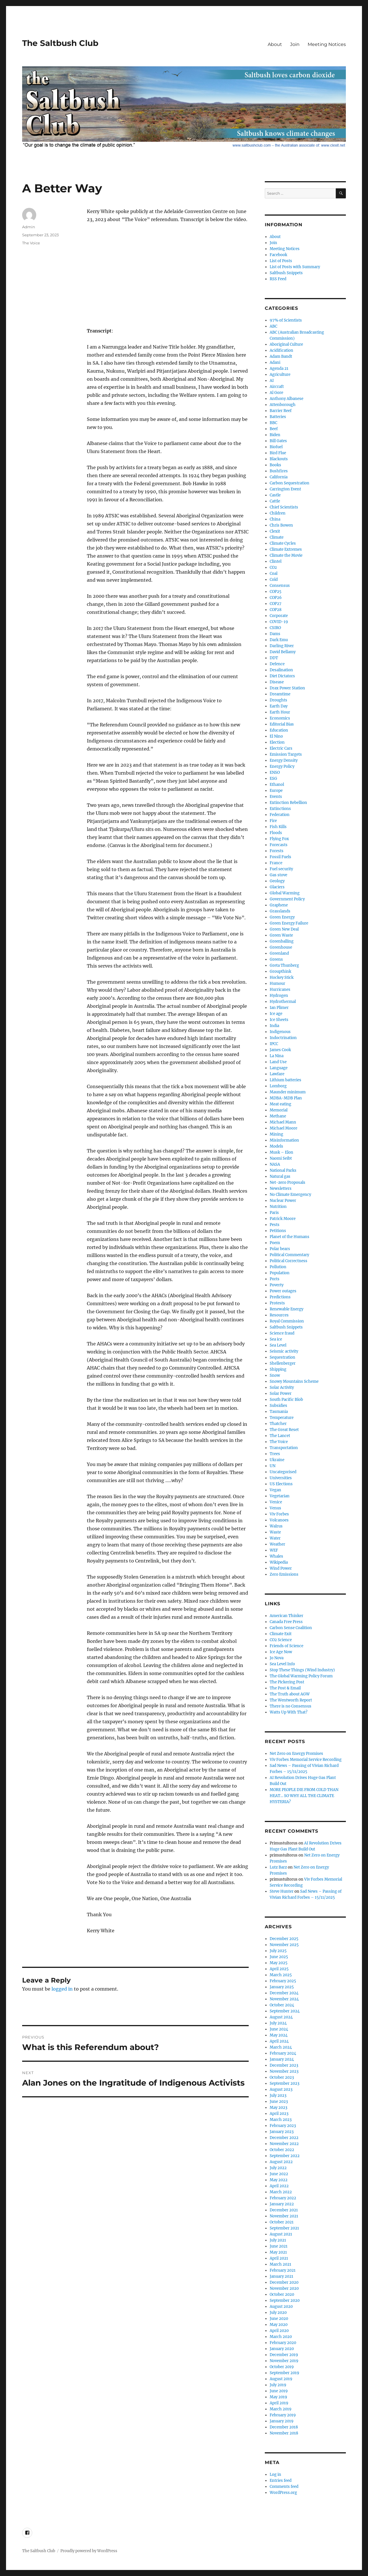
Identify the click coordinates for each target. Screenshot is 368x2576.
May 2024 (279, 2035)
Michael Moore (283, 1128)
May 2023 (278, 2107)
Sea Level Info (282, 1664)
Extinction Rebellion (288, 802)
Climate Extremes (286, 549)
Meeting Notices (327, 44)
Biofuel (276, 446)
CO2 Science (281, 1639)
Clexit (275, 531)
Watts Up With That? (288, 1712)
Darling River (282, 645)
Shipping (278, 1369)
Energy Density (284, 760)
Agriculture (280, 374)
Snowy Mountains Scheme (294, 1381)
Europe (276, 790)
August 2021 (281, 2234)
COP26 (276, 597)
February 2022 (283, 2198)
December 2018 (284, 2427)
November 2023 (284, 2071)
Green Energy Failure (289, 923)
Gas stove (278, 875)
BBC (273, 422)
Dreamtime (280, 694)
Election (277, 742)
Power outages (283, 1291)
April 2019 (279, 2403)
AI (272, 380)
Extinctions (280, 808)
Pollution (278, 1266)
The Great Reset (284, 1429)
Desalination (281, 670)
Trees (275, 1453)
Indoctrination (283, 1037)
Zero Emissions (284, 1574)
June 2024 (279, 2029)
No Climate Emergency (290, 1194)
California (279, 477)
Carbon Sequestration (289, 483)
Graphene (279, 905)
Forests (276, 850)
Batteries (278, 416)
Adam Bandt (281, 356)
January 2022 (282, 2204)
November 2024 (284, 1999)
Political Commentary (289, 1254)
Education (279, 730)
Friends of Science (286, 1645)
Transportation (284, 1447)
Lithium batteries (285, 1080)
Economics (280, 718)
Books (275, 465)
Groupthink (280, 971)
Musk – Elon (281, 1152)
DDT (274, 657)
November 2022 (284, 2143)
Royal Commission (287, 1321)
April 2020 (279, 2330)
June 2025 (279, 1956)
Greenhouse (281, 947)
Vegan (275, 1490)
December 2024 (284, 1993)
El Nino (276, 736)
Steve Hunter (282, 1891)
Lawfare (277, 1074)
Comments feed (284, 2486)
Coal (273, 573)
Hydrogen (279, 995)
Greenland (279, 953)
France (276, 862)
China (275, 519)
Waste (275, 1532)
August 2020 (281, 2306)
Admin (28, 227)
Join (295, 44)
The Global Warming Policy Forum (301, 1676)
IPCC (274, 1043)
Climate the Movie (286, 555)
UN (272, 1465)
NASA (275, 1164)
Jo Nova (276, 1658)
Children (277, 513)
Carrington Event (285, 489)
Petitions (278, 1230)
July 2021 (278, 2240)
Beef (274, 428)
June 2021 (279, 2246)
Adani (275, 362)
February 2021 (283, 2270)
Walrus (276, 1526)
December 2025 (284, 1938)
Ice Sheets (279, 1019)
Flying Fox (279, 838)
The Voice (31, 243)
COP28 (275, 609)
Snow (275, 1375)
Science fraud (282, 1333)
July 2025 (278, 1950)
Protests (277, 1303)
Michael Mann (283, 1122)
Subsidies (278, 1405)
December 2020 (284, 2282)
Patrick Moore (283, 1218)
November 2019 (284, 2360)
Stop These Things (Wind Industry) (302, 1670)
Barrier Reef (281, 410)
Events (276, 796)
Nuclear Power (283, 1200)
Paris (274, 1212)
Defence (277, 664)
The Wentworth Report (291, 1700)
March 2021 (280, 2264)
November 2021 (284, 2216)
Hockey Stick (282, 977)
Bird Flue (278, 452)
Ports (274, 1279)
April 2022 (279, 2186)
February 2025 (283, 1981)
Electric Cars (281, 748)
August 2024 (281, 2017)
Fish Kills (278, 826)
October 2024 (282, 2005)
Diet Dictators (282, 676)
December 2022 (284, 2137)
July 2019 (278, 2384)
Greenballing (282, 941)
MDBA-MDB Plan (286, 1098)
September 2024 (285, 2011)
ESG (273, 778)
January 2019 (282, 2421)
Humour (277, 983)
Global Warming (285, 893)
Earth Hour (280, 712)
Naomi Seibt (281, 1158)
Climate (276, 537)
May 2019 (278, 2397)
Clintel (275, 561)
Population (280, 1272)
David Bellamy (283, 651)
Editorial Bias (282, 724)
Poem (275, 1242)
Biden (275, 434)
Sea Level (278, 1345)
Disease (277, 682)
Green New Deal (284, 929)
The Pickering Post (287, 1682)
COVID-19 (279, 621)
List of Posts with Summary (295, 266)
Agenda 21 (279, 368)
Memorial (279, 1110)
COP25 (275, 591)
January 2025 (282, 1987)
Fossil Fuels (280, 856)
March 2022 (281, 2192)
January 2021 (281, 2276)
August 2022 (281, 2161)
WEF (274, 1550)
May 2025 (279, 1962)
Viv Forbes (279, 1514)
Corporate (279, 615)
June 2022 (279, 2173)
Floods (276, 832)
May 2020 (279, 2324)
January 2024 (282, 2059)
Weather (277, 1544)
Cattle (275, 501)
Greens (276, 959)
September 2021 (284, 2228)
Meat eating (280, 1104)
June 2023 (279, 2101)
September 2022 (285, 2155)
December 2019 (284, 2354)
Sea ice (276, 1339)
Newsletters (281, 1188)
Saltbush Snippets (286, 272)
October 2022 (282, 2149)
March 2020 (281, 2336)
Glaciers (277, 887)
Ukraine (277, 1459)
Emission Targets (286, 754)
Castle (275, 495)
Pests (274, 1224)
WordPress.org (283, 2492)
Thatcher (278, 1423)
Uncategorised (283, 1471)
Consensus (280, 585)
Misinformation (284, 1140)
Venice (276, 1502)
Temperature (282, 1417)
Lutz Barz (278, 1867)
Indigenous (280, 1031)
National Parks (283, 1170)
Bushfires (279, 471)
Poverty (276, 1285)
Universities (281, 1477)
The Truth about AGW (290, 1694)
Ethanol (277, 784)
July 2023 (278, 2095)
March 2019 (281, 2409)
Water (275, 1538)
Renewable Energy (286, 1309)
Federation (280, 814)
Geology (277, 881)
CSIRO (275, 627)
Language (279, 1067)
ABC (273, 326)
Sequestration (282, 1357)
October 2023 (282, 2077)
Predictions (280, 1297)
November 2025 (284, 1944)
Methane (278, 1116)
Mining (276, 1134)
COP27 (275, 603)
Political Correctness (288, 1260)
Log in (275, 2474)
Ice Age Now (281, 1651)
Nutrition (278, 1206)
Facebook (278, 254)
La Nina (276, 1055)
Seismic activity (284, 1351)
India (274, 1025)
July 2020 (278, 2312)
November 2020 (284, 2288)
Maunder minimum (288, 1092)
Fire (273, 820)
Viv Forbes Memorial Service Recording (306, 1759)
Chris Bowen (281, 525)
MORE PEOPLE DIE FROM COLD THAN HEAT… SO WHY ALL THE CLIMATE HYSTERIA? (304, 1795)
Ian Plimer (279, 1007)
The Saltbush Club (60, 43)
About (275, 44)
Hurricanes (280, 989)
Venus (275, 1508)
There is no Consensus (290, 1706)
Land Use (278, 1061)
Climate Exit (281, 1633)
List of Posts (281, 260)
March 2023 (281, 2119)
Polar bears (280, 1248)
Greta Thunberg (284, 965)
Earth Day (279, 706)
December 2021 (284, 2210)
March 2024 (281, 2047)
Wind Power (281, 1568)
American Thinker (286, 1615)
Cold (274, 579)
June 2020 (279, 2318)
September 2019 (284, 2372)
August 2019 (281, 2378)
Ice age (276, 1013)
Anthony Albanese (286, 398)
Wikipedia (279, 1562)
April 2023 (279, 2113)
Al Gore (276, 392)
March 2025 (281, 1974)
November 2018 (284, 2433)
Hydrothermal (283, 1001)
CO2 (273, 567)
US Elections (281, 1484)
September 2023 (284, 2083)
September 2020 (285, 2300)
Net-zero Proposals (287, 1182)
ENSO (275, 772)
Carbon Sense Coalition (291, 1627)
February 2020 (283, 2342)
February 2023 (283, 2125)
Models (276, 1146)
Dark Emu (279, 639)
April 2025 (279, 1968)
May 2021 (278, 2252)
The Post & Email (285, 1688)
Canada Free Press (286, 1621)
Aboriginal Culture (286, 344)
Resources (279, 1315)
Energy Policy (282, 766)
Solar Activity (282, 1387)
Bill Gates (278, 440)
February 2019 (283, 2415)
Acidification (281, 350)
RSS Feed (278, 278)
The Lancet (280, 1435)
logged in (62, 1989)
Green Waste (281, 935)
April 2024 (279, 2041)
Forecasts (279, 844)
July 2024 (278, 2023)
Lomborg (278, 1086)
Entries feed (281, 2480)
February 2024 (283, 2053)
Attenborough (283, 404)
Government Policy (287, 899)
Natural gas (280, 1176)
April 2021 (279, 2258)
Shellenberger (283, 1363)
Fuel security (281, 869)
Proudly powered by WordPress (88, 2550)
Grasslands (280, 911)
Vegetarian (280, 1496)
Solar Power (281, 1393)
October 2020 (282, 2294)
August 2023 (281, 2089)
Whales (276, 1556)
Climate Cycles (283, 543)
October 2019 (282, 2366)
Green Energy (282, 917)
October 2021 (282, 2222)
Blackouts (279, 459)
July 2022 (278, 2167)
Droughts (278, 700)
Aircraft (277, 386)
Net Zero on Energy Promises (296, 1753)
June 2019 (279, 2391)
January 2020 (282, 2348)
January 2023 (282, 2131)
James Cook (280, 1049)
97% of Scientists (286, 320)
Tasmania (279, 1411)
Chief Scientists (284, 507)
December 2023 (284, 2065)
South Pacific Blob (286, 1399)
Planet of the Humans (289, 1236)
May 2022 (279, 2179)
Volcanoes (279, 1520)
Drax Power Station (287, 688)
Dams (275, 633)
